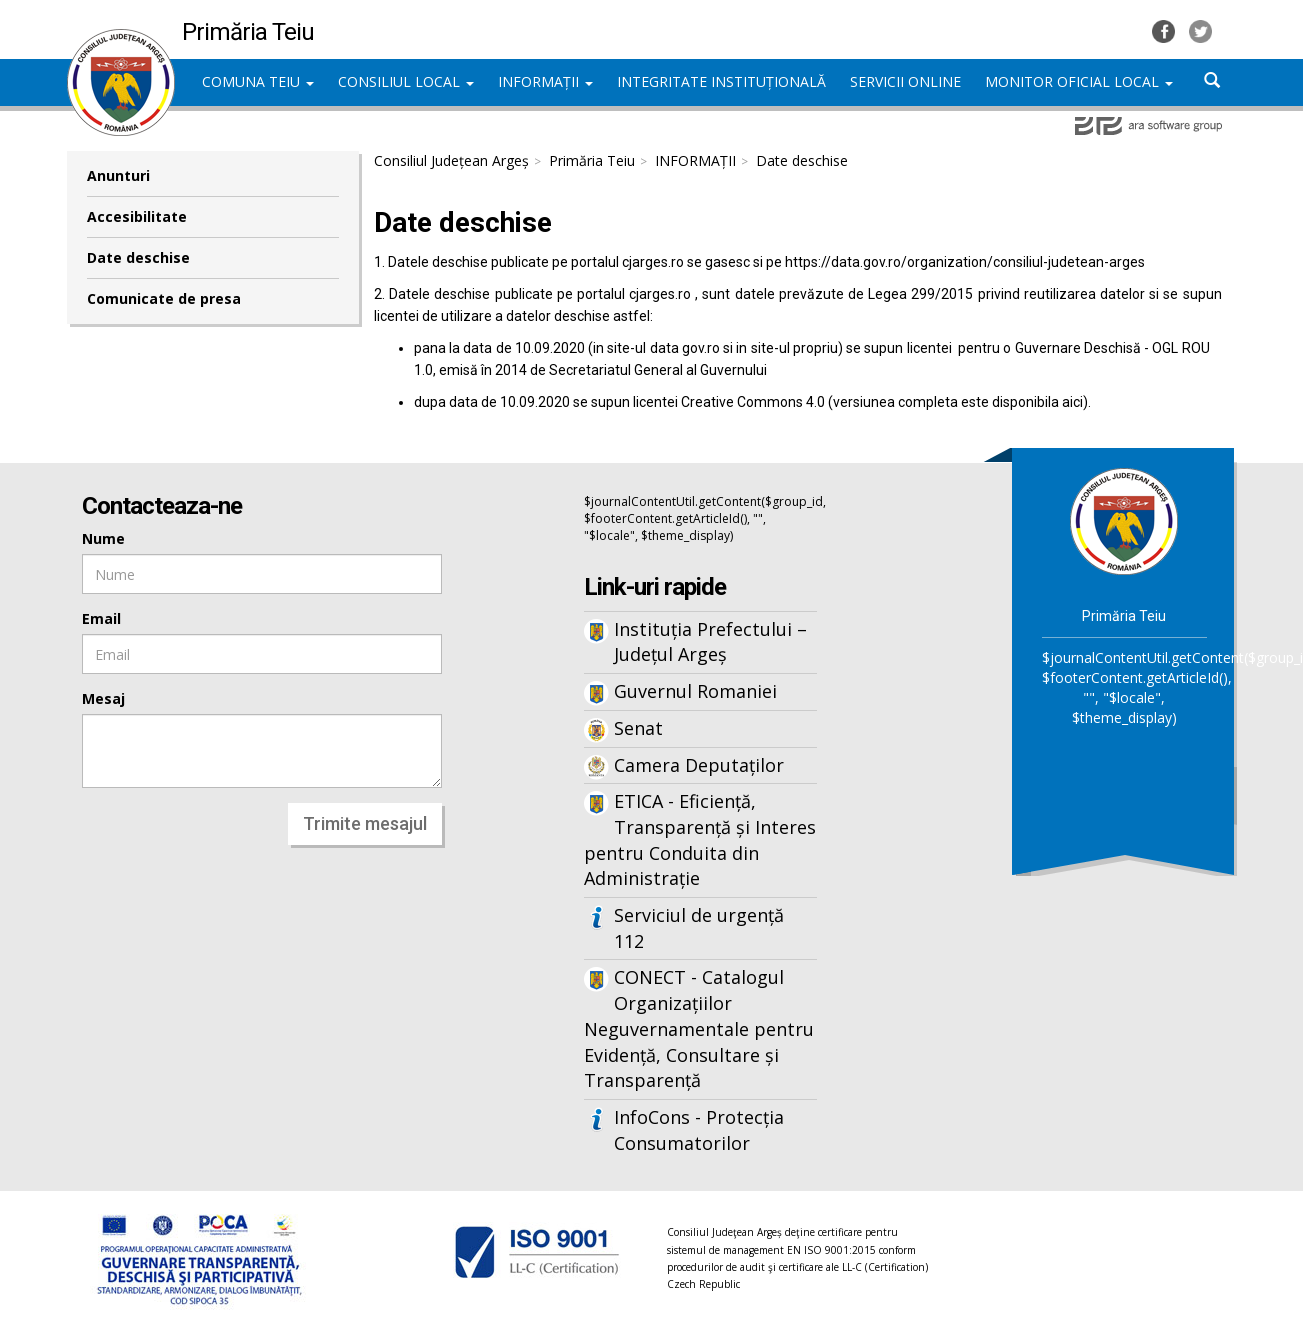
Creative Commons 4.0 (753, 402)
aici (1072, 402)
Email (101, 618)
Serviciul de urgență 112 (699, 928)
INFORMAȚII (545, 81)
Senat (638, 728)
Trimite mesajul (365, 823)
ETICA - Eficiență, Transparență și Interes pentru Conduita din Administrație (700, 839)
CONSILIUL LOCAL (406, 81)
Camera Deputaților (699, 765)
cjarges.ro (653, 262)
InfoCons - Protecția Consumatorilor (699, 1130)
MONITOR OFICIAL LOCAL (1079, 81)
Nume (103, 538)
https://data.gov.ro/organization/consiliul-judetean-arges (965, 262)
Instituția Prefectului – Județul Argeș (710, 642)
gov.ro (701, 348)
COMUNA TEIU (258, 81)
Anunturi (118, 175)
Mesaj (103, 698)
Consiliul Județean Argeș (451, 160)
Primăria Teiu (592, 160)
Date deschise (138, 257)
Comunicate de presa (164, 298)
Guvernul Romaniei (695, 691)
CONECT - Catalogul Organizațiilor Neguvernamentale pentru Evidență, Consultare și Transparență (699, 1028)
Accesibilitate (137, 216)
